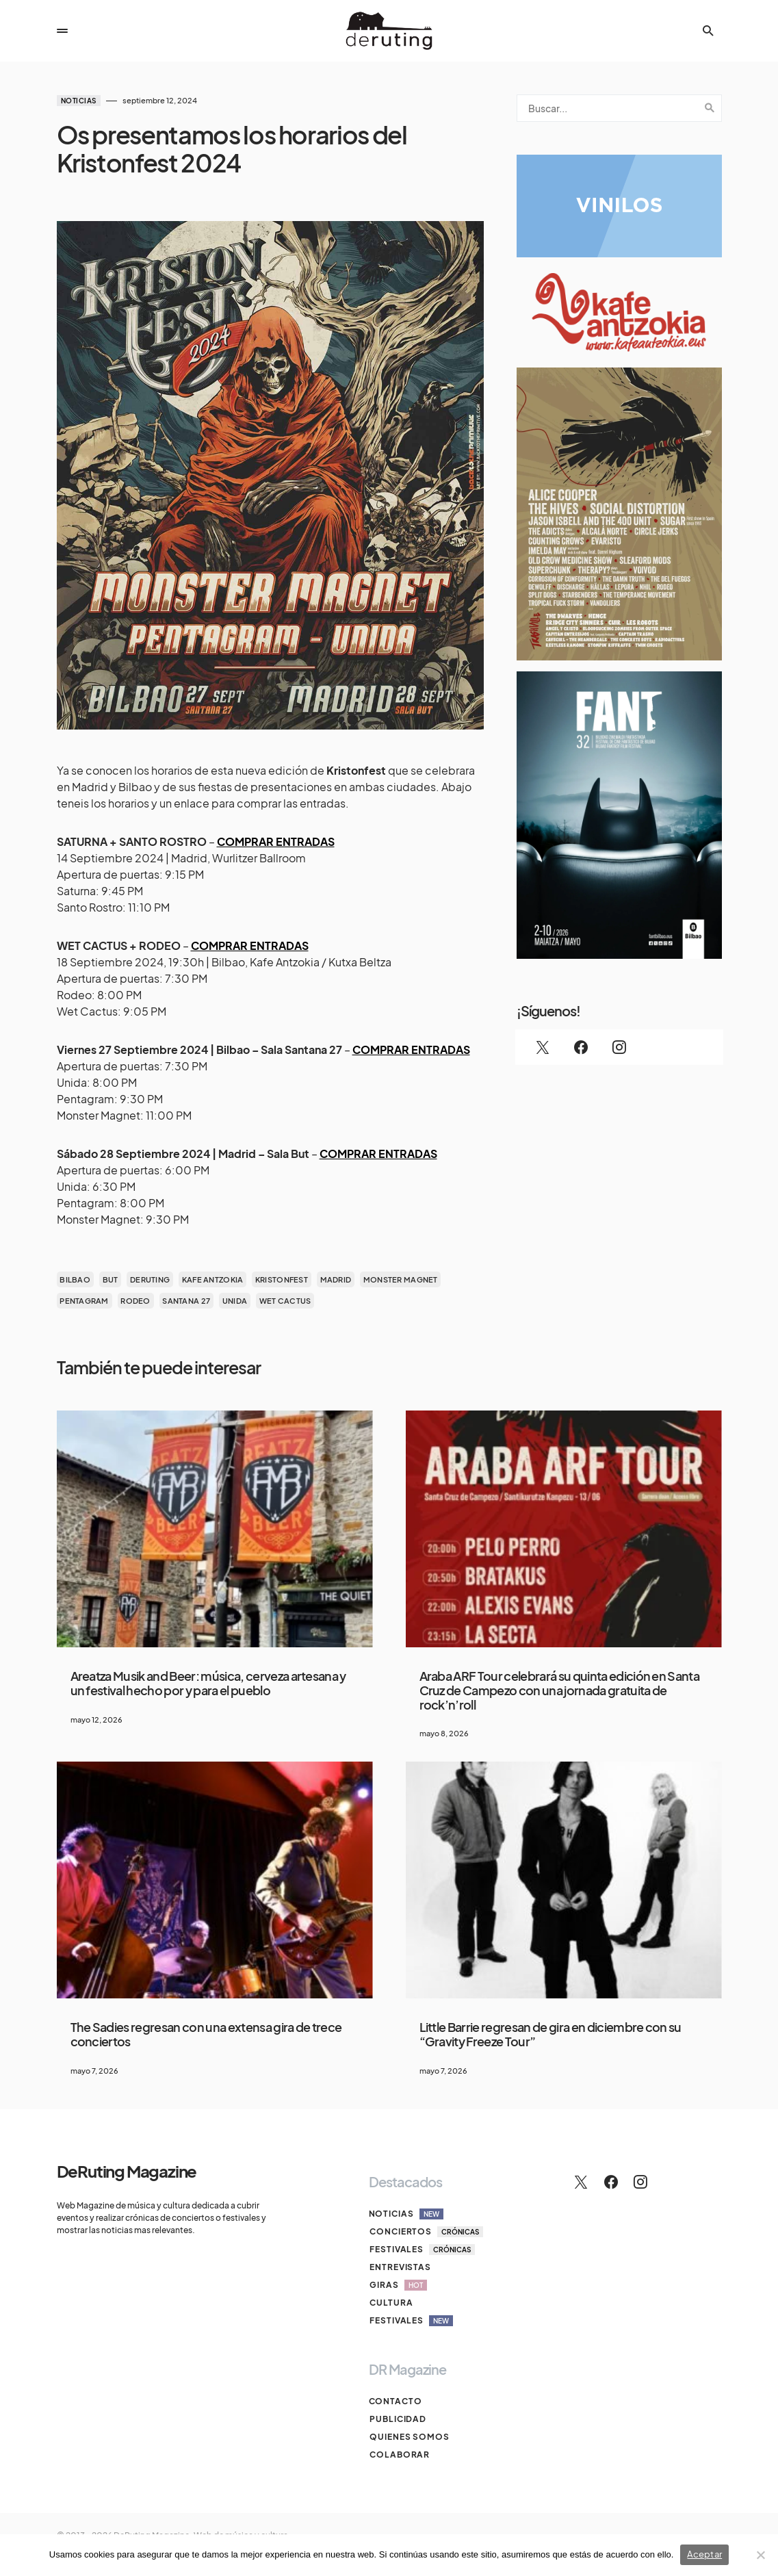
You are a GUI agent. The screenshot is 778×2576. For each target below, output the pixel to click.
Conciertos (425, 2231)
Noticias (78, 100)
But (110, 1279)
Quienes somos (409, 2437)
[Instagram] (619, 1047)
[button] (62, 31)
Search (709, 108)
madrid (336, 1279)
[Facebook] (581, 1047)
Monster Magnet (400, 1279)
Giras (397, 2285)
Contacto (395, 2401)
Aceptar (704, 2554)
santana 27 (186, 1300)
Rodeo (135, 1300)
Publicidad (397, 2419)
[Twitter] (542, 1047)
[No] (761, 2555)
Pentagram (84, 1300)
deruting (150, 1279)
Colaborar (399, 2454)
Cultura (390, 2302)
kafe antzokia (213, 1279)
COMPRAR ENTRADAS (276, 841)
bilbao (75, 1279)
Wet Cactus (285, 1300)
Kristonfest (281, 1279)
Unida (234, 1300)
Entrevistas (399, 2267)
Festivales (421, 2249)
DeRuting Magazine (127, 2171)
